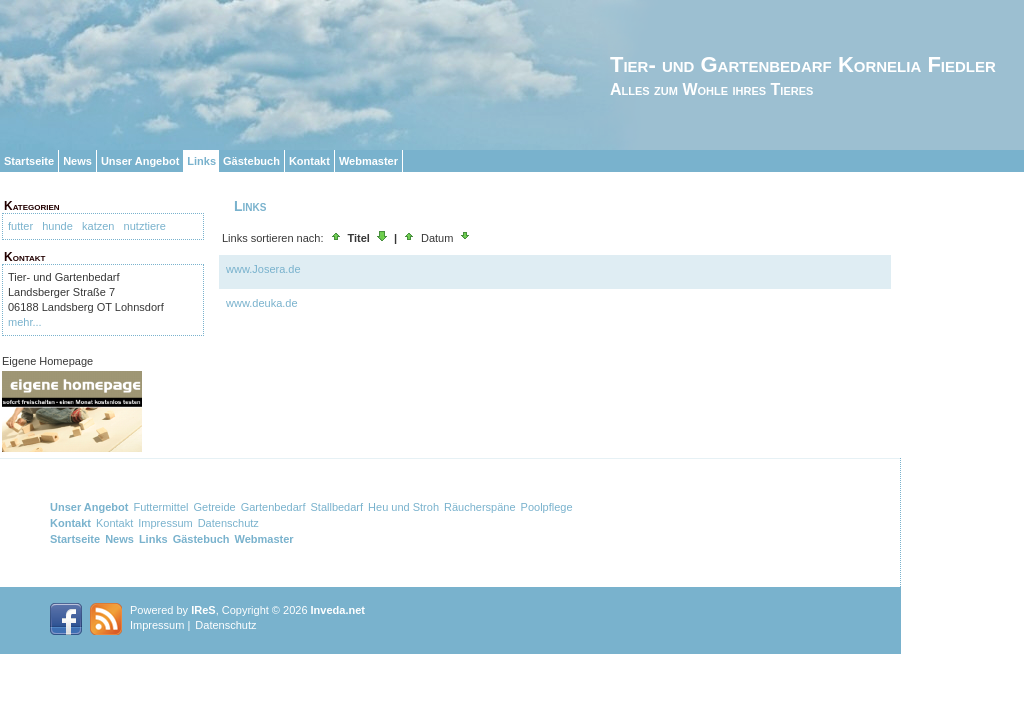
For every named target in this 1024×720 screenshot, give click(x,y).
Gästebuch (251, 161)
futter (20, 226)
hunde (57, 226)
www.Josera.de (263, 269)
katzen (98, 226)
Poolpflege (547, 507)
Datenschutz (228, 523)
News (77, 161)
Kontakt (309, 161)
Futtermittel (160, 507)
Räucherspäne (480, 507)
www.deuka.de (262, 303)
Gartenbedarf (273, 507)
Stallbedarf (336, 507)
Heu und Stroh (403, 507)
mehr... (25, 322)
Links (201, 161)
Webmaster (368, 161)
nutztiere (145, 226)
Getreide (214, 507)
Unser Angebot (140, 161)
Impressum (165, 523)
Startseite (29, 161)
